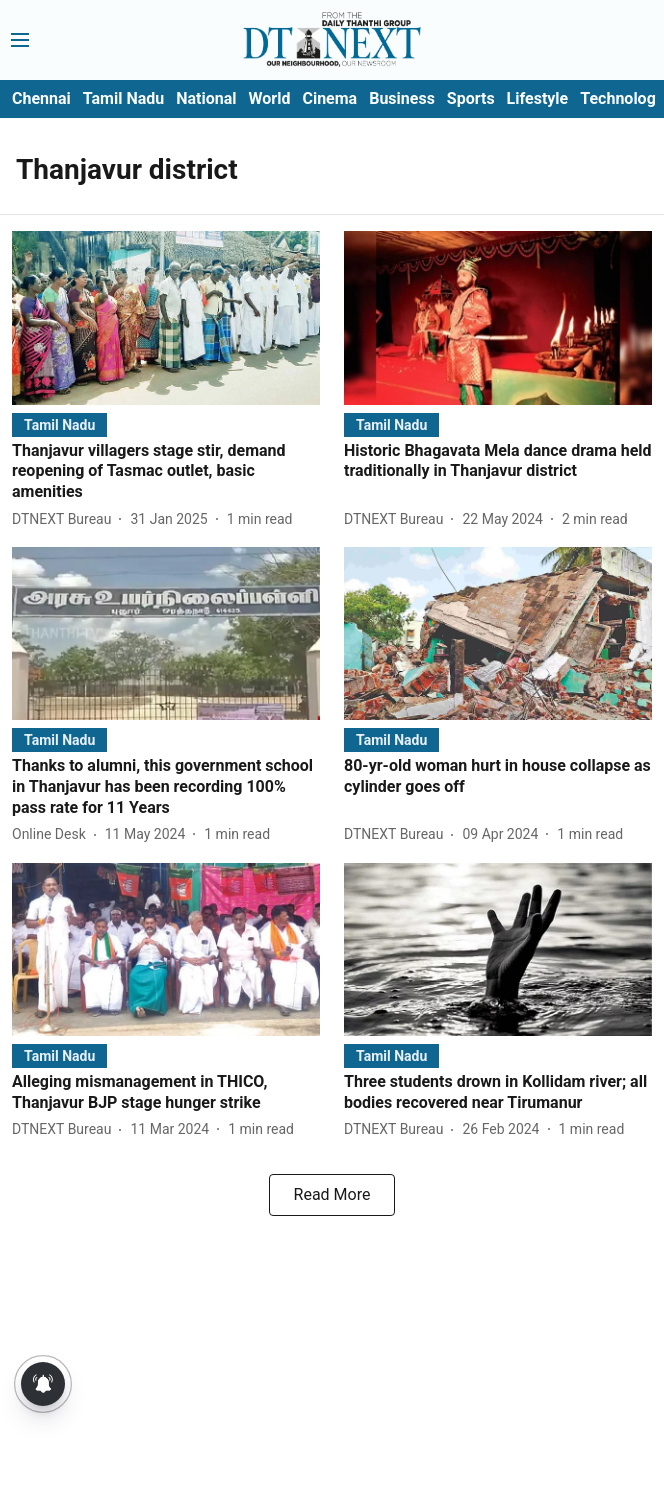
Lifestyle (538, 98)
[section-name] (59, 424)
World (270, 98)
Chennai (41, 98)
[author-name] (65, 519)
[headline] (166, 472)
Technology (622, 98)
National (206, 98)
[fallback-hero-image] (166, 317)
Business (402, 98)
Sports (471, 98)
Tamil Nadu (123, 98)
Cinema (329, 98)
